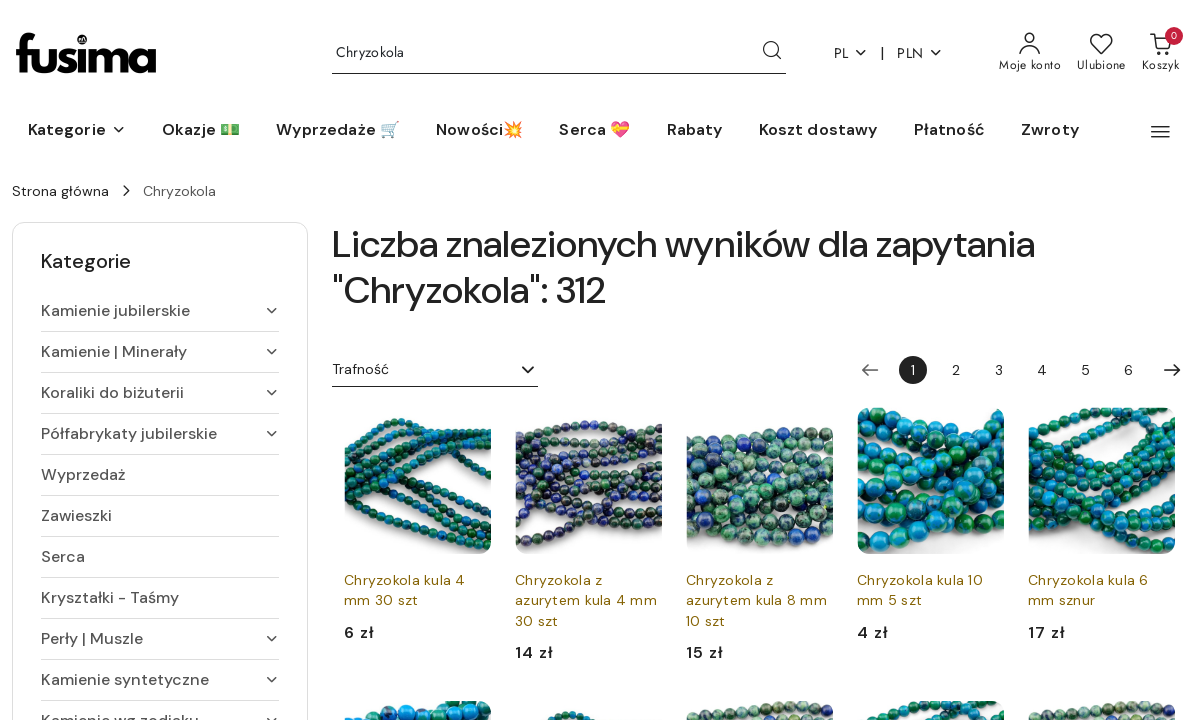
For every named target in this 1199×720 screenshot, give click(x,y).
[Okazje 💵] (201, 131)
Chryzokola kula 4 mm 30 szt (405, 590)
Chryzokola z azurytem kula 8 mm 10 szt (756, 600)
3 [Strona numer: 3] (999, 370)
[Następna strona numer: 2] (1172, 370)
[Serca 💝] (594, 131)
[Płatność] (949, 131)
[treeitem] (160, 311)
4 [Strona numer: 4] (1042, 370)
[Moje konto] (1030, 53)
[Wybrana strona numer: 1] (913, 370)
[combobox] (435, 370)
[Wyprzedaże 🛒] (338, 131)
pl (851, 53)
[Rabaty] (695, 131)
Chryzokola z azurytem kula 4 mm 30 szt (586, 600)
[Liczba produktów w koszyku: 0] (1160, 53)
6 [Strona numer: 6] (1128, 370)
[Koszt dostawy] (818, 131)
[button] (77, 131)
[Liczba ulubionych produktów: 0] (1101, 53)
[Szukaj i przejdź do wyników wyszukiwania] (772, 53)
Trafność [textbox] (360, 369)
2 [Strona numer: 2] (956, 370)
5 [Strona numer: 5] (1085, 370)
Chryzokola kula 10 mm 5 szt (920, 590)
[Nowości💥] (479, 131)
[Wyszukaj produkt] (559, 53)
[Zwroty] (1050, 131)
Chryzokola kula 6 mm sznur (1088, 590)
